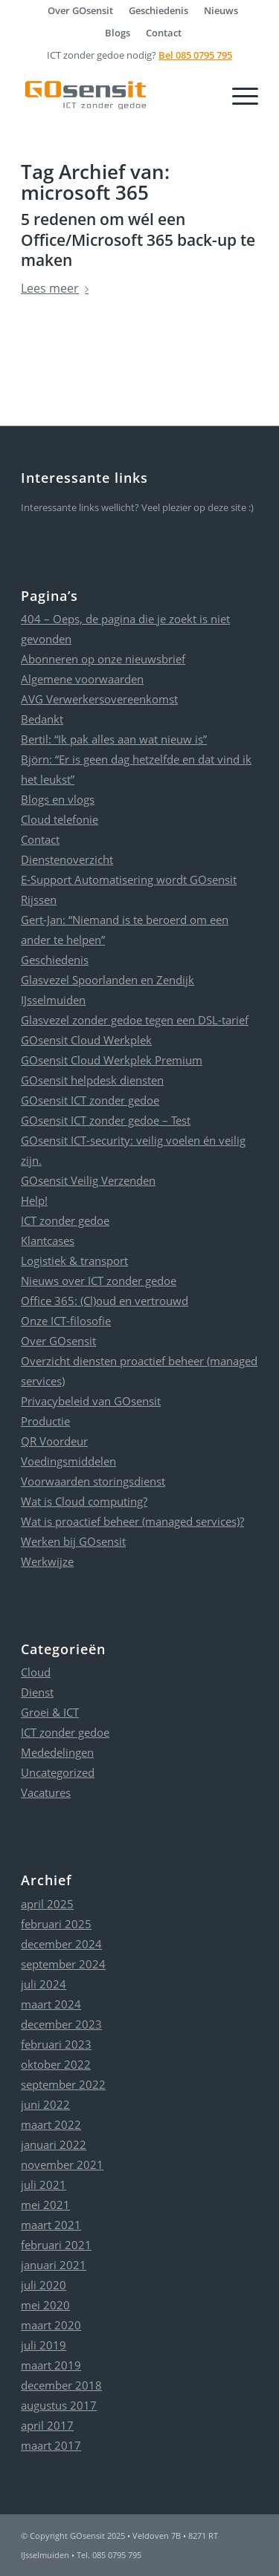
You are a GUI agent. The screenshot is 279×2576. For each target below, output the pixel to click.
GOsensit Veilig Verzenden (88, 1180)
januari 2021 (53, 2264)
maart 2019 (51, 2365)
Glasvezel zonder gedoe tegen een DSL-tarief (134, 1019)
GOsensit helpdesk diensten (92, 1080)
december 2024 (61, 1943)
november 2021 (62, 2164)
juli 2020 (43, 2284)
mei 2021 (45, 2204)
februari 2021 (56, 2244)
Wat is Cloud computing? (84, 1501)
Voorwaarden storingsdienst (93, 1481)
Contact (164, 32)
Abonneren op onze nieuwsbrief (103, 658)
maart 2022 (51, 2124)
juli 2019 (43, 2345)
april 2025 (47, 1903)
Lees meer (57, 288)
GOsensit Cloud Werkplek (86, 1039)
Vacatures (46, 1792)
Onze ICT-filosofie (66, 1320)
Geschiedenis (55, 959)
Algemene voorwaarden (82, 678)
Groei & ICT (50, 1712)
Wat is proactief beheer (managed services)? (132, 1521)
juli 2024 (43, 1984)
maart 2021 (51, 2224)
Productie (45, 1421)
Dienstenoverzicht (67, 859)
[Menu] (237, 95)
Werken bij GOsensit (73, 1541)
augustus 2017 (59, 2405)
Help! (34, 1200)
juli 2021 (43, 2184)
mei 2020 (45, 2304)
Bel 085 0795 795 (195, 55)
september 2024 (63, 1964)
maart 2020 (51, 2325)
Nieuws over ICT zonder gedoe (98, 1280)
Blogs (117, 32)
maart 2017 (51, 2445)
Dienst (37, 1692)
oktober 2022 (56, 2064)
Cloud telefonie (59, 819)
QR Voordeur (54, 1441)
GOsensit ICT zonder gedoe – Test (105, 1120)
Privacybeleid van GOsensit (91, 1400)
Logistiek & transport (74, 1260)
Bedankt (42, 719)
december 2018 (61, 2385)
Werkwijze (47, 1561)
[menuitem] (80, 10)
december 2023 (61, 2024)
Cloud (36, 1672)
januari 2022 (53, 2144)
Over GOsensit (58, 1340)
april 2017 (47, 2425)
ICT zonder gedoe (65, 1220)
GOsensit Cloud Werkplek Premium (111, 1060)
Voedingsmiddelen (68, 1461)
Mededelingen (57, 1752)
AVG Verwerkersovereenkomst (99, 699)
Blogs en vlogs (57, 799)
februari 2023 (56, 2044)
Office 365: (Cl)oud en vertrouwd (104, 1300)
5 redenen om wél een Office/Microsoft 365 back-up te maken (138, 239)
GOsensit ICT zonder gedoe (90, 1100)
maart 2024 (51, 2004)
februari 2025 (56, 1923)
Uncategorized (57, 1772)
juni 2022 (45, 2104)
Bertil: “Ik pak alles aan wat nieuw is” (114, 739)
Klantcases (47, 1240)
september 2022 (63, 2084)
